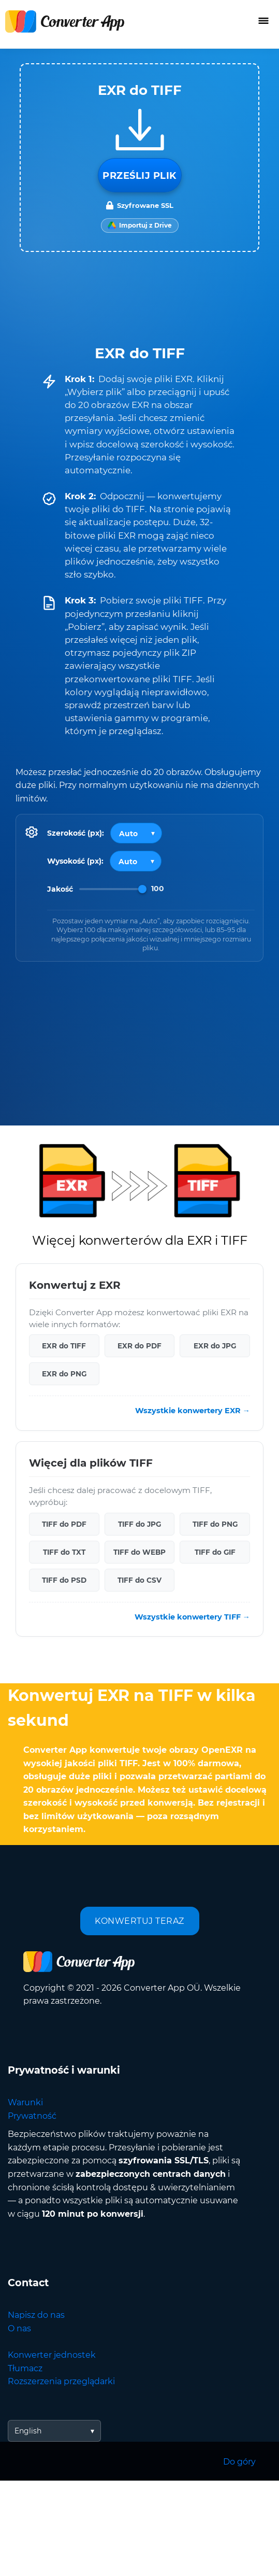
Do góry (239, 2462)
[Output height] (135, 861)
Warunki (25, 2102)
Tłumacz (25, 2368)
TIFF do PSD (64, 1579)
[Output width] (136, 833)
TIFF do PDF (64, 1523)
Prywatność (32, 2116)
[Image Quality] (112, 889)
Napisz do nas (36, 2315)
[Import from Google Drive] (140, 225)
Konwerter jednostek (52, 2355)
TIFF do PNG (215, 1523)
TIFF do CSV (139, 1579)
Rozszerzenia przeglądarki (61, 2381)
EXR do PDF (139, 1346)
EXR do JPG (215, 1346)
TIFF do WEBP (139, 1551)
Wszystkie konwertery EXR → (192, 1410)
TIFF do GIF (215, 1551)
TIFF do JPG (139, 1523)
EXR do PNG (64, 1374)
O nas (19, 2328)
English (27, 2431)
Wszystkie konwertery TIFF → (192, 1616)
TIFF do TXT (64, 1551)
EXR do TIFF (64, 1346)
